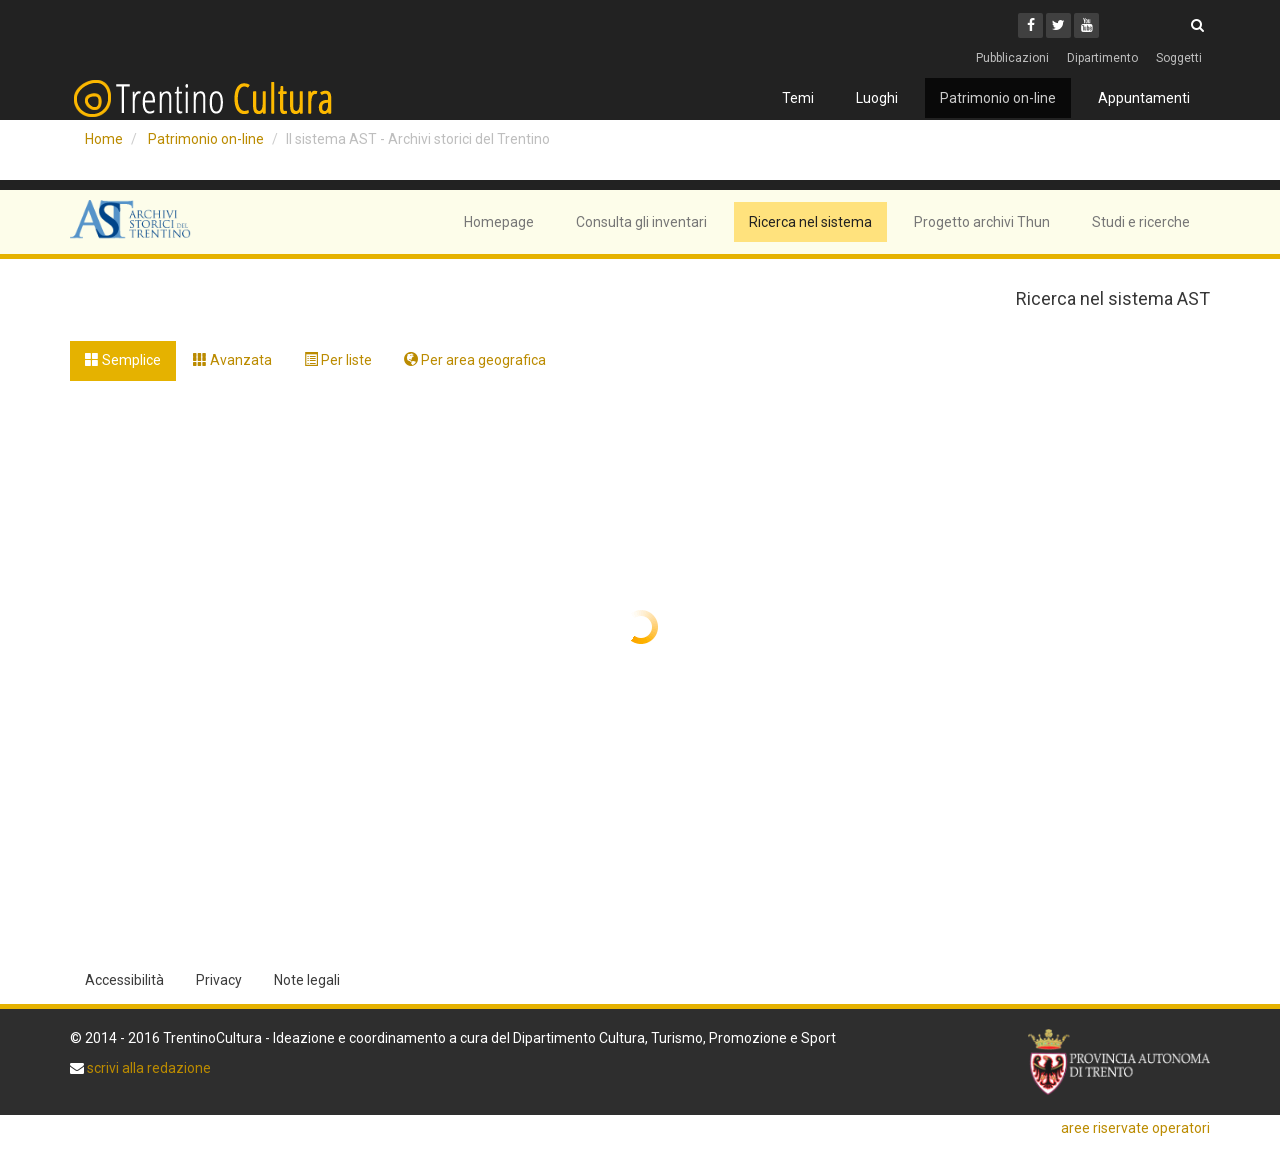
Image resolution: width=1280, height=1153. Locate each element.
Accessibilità (124, 980)
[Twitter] (1058, 25)
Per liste (338, 360)
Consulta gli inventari (641, 222)
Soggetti (1179, 58)
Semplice (123, 360)
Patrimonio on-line (998, 98)
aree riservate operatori (1135, 1128)
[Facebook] (1030, 25)
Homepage (499, 222)
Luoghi (877, 98)
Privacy (219, 980)
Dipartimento (1102, 58)
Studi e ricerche (1141, 222)
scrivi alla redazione (147, 1068)
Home (104, 139)
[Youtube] (1086, 25)
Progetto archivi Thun (982, 222)
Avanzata (232, 360)
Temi (798, 98)
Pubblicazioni (1012, 58)
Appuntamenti (1144, 98)
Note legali (307, 980)
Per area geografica (475, 360)
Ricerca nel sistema (810, 222)
